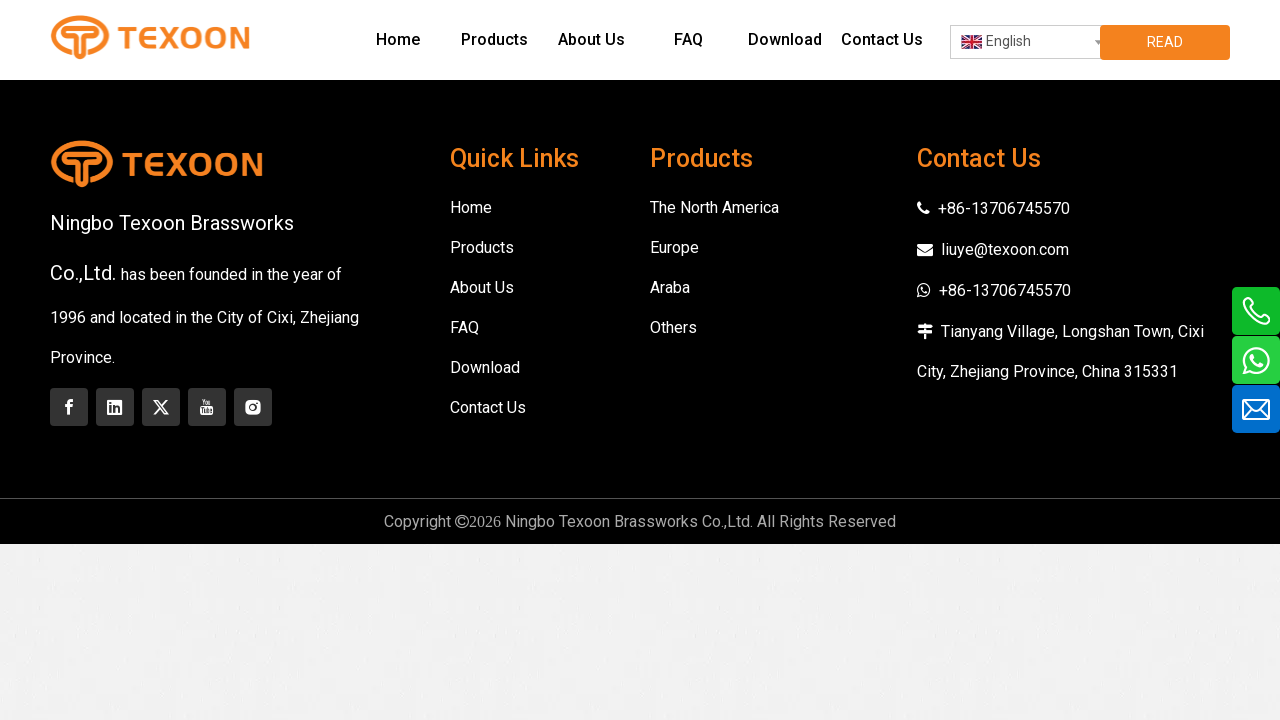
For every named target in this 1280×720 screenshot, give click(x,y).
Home (471, 207)
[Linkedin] (115, 407)
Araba (670, 287)
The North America (714, 207)
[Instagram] (253, 407)
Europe (674, 247)
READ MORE (1165, 47)
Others (673, 327)
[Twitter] (161, 407)
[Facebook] (69, 407)
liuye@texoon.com (1005, 249)
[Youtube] (207, 407)
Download (485, 367)
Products (482, 247)
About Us (482, 287)
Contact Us (488, 407)
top (1238, 634)
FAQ (464, 327)
